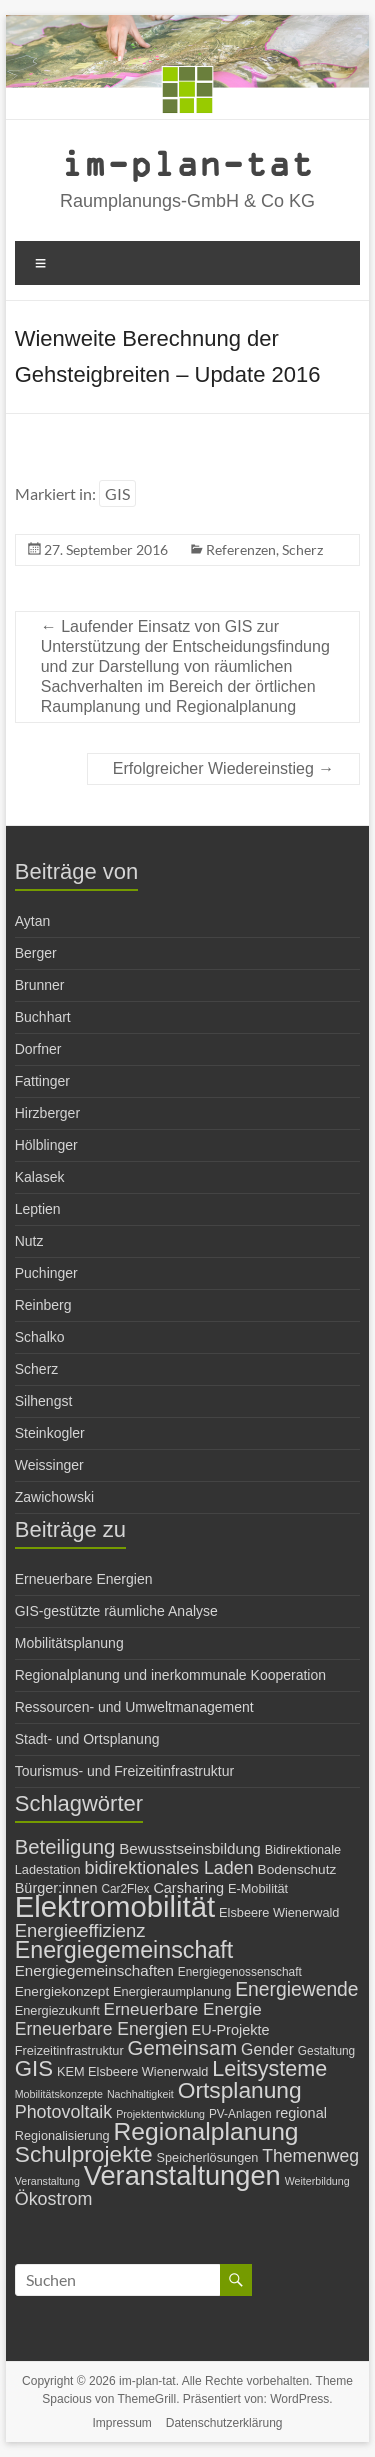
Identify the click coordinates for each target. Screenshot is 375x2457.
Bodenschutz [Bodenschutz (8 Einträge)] (297, 1869)
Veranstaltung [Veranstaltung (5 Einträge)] (47, 2181)
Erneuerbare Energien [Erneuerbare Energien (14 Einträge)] (101, 2029)
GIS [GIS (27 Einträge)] (34, 2068)
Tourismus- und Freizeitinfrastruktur (124, 1771)
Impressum (122, 2423)
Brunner (40, 985)
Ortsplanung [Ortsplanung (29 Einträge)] (240, 2090)
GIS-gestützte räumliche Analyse (116, 1611)
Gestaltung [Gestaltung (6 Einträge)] (326, 2051)
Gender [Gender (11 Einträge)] (267, 2049)
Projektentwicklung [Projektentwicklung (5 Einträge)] (160, 2114)
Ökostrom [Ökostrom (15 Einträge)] (54, 2199)
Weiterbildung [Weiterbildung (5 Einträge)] (317, 2181)
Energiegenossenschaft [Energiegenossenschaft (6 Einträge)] (240, 1972)
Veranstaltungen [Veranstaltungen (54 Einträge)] (182, 2175)
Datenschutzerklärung (224, 2423)
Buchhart (43, 1017)
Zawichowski (54, 1497)
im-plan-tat (187, 162)
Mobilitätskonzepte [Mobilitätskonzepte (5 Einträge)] (59, 2094)
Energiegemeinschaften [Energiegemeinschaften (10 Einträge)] (94, 1970)
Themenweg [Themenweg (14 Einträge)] (310, 2156)
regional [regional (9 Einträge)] (300, 2113)
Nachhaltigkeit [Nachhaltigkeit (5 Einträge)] (140, 2094)
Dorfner (38, 1049)
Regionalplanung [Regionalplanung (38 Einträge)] (205, 2131)
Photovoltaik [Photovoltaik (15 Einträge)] (64, 2112)
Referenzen (241, 549)
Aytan (33, 921)
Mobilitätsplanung (69, 1643)
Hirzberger (47, 1113)
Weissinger (49, 1465)
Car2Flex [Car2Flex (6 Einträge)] (125, 1889)
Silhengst (44, 1401)
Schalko (40, 1337)
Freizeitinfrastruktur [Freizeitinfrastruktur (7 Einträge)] (69, 2050)
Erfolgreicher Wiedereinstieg (223, 768)
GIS (117, 493)
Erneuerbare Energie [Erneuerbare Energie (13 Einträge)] (183, 2009)
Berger (36, 953)
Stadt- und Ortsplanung (87, 1739)
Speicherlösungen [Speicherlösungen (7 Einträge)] (207, 2157)
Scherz (302, 549)
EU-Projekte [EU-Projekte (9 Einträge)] (231, 2030)
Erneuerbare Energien (84, 1579)
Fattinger (42, 1081)
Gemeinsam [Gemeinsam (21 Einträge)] (183, 2048)
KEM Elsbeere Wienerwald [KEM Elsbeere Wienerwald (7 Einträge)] (132, 2071)
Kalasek (40, 1177)
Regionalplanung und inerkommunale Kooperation (170, 1675)
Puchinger (46, 1273)
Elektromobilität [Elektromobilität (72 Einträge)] (115, 1906)
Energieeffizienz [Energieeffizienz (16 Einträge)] (80, 1930)
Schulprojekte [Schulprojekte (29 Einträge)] (84, 2154)
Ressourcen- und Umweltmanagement (134, 1707)
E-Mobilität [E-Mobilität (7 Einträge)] (258, 1888)
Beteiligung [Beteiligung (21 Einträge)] (65, 1847)
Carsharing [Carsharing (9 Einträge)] (188, 1888)
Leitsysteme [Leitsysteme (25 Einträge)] (269, 2068)
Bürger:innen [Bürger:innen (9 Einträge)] (56, 1888)
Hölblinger (46, 1145)
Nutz (29, 1241)
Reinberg (43, 1305)
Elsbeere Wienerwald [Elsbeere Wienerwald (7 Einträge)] (279, 1912)
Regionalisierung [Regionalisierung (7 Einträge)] (62, 2135)
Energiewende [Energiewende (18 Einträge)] (296, 1989)
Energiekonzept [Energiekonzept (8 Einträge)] (62, 1991)
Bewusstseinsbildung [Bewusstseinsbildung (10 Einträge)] (190, 1848)
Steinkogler (50, 1433)
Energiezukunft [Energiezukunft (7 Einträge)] (57, 2010)
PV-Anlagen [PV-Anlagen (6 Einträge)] (240, 2114)
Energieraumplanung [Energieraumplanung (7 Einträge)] (172, 1991)
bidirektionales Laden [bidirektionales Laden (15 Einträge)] (168, 1868)
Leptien (38, 1209)
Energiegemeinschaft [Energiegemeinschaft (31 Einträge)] (124, 1950)
